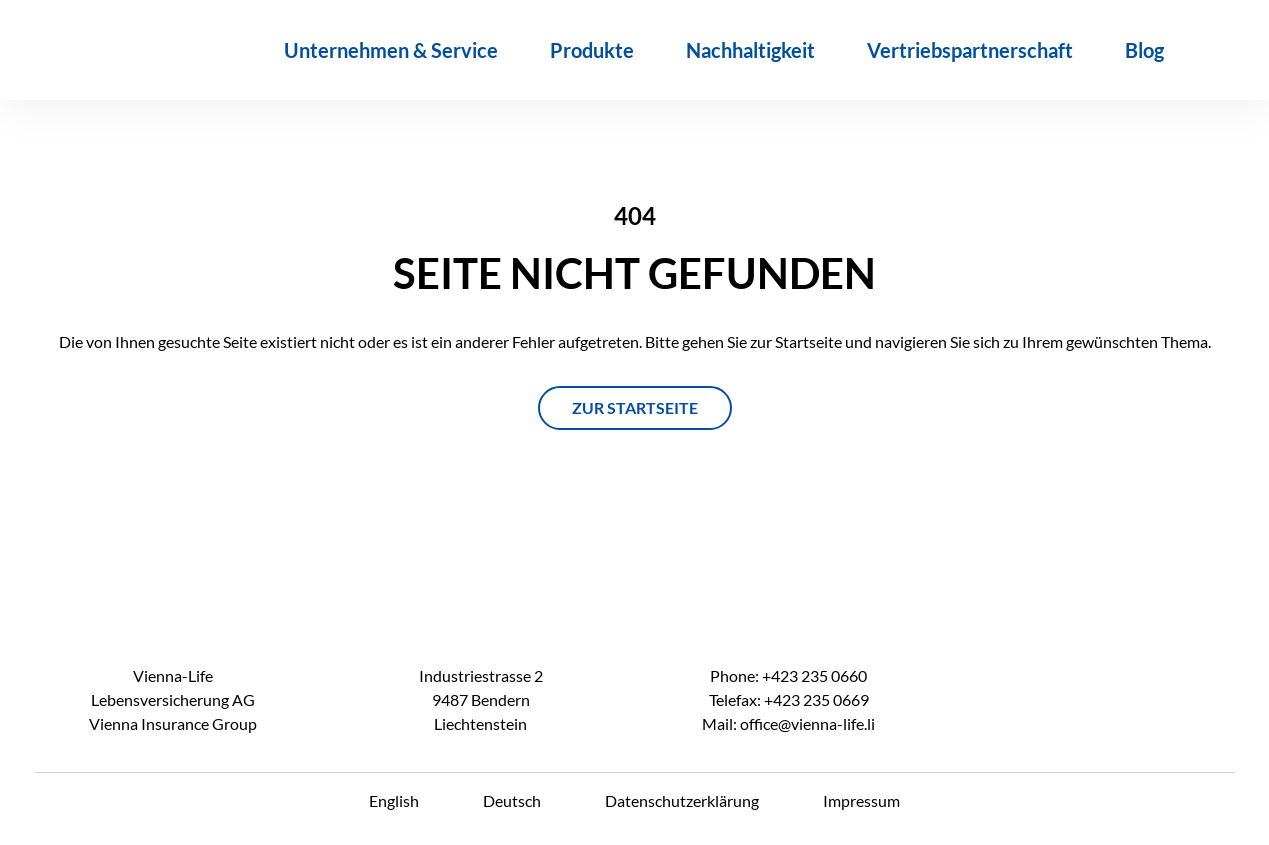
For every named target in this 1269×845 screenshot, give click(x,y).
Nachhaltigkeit (750, 50)
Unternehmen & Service (391, 50)
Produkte (592, 50)
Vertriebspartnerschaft (970, 50)
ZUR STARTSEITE (635, 407)
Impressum (861, 800)
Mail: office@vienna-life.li (788, 723)
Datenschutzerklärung (682, 800)
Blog (1144, 50)
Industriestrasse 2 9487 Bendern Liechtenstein (481, 699)
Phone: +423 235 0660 (788, 675)
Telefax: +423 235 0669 (789, 699)
